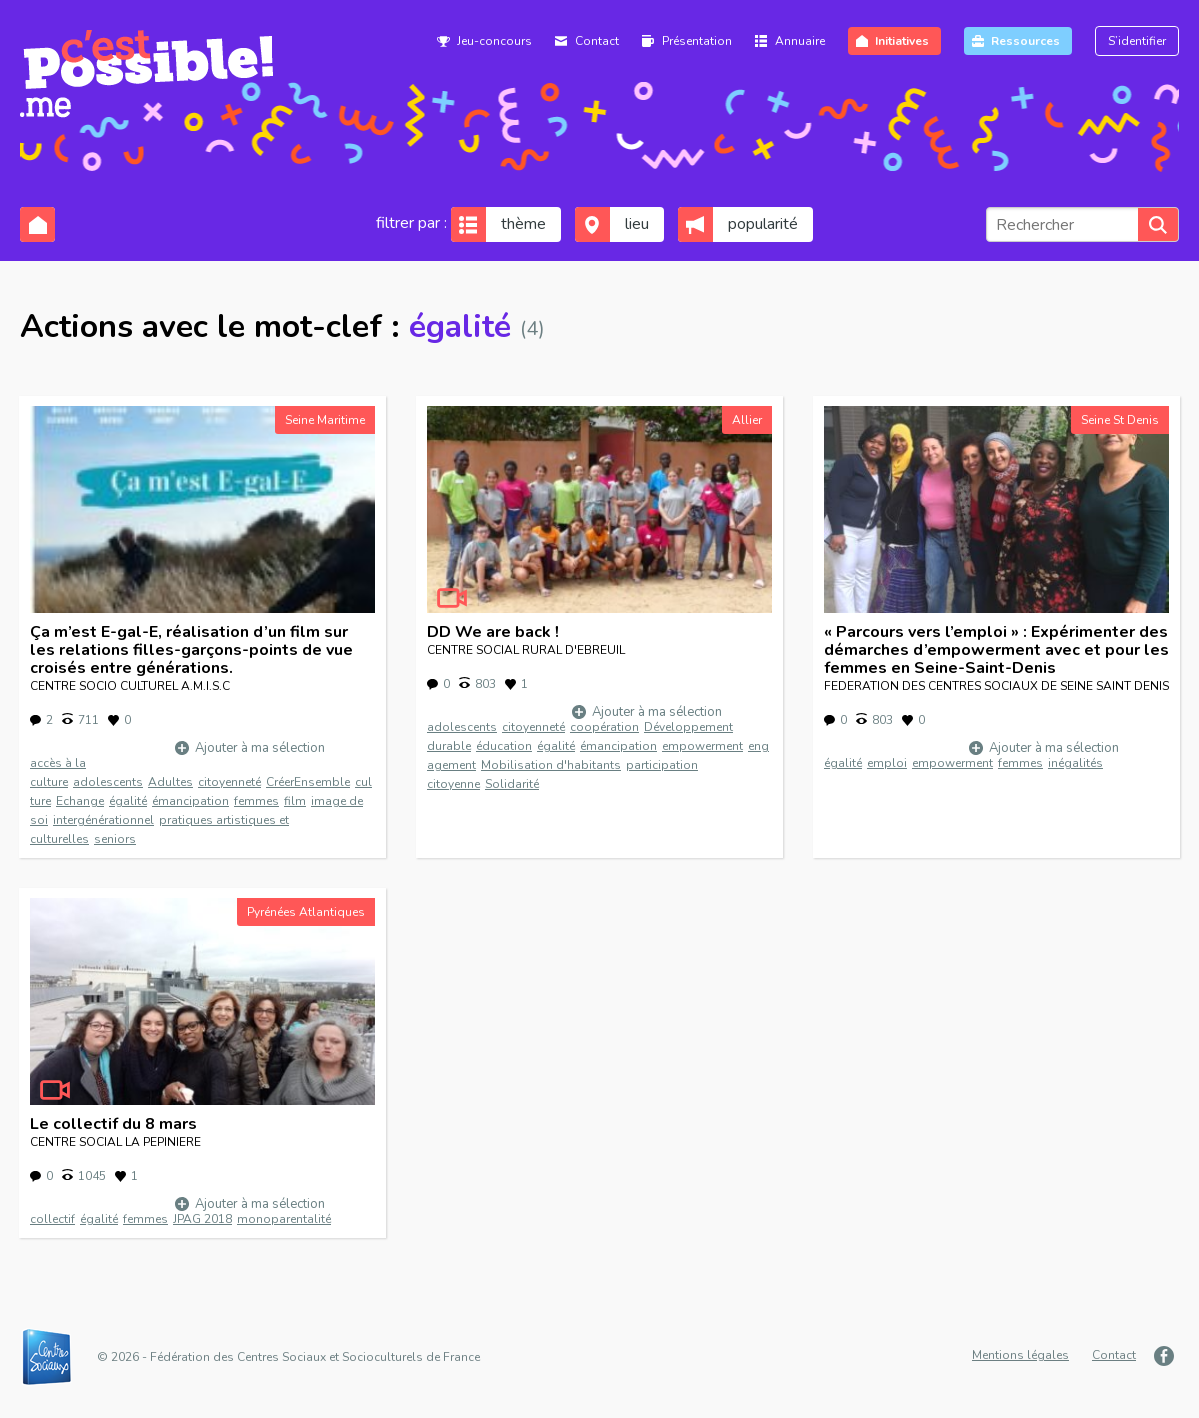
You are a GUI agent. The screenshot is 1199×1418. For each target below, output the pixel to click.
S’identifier (1137, 41)
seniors (115, 839)
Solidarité (512, 784)
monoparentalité (284, 1219)
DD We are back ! (493, 632)
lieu (637, 224)
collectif (52, 1219)
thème (523, 224)
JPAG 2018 (202, 1219)
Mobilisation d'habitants (551, 765)
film (295, 801)
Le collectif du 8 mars (113, 1124)
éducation (504, 746)
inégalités (1075, 763)
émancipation (190, 801)
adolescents (108, 782)
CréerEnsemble (308, 782)
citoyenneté (229, 782)
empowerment (702, 746)
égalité (128, 801)
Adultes (170, 782)
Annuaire (800, 41)
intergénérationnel (103, 820)
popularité (763, 224)
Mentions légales (1020, 1355)
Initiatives (902, 41)
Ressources (1025, 41)
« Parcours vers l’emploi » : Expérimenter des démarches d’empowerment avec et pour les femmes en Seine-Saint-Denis (996, 650)
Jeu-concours (494, 41)
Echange (80, 801)
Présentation (697, 41)
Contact (597, 41)
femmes (256, 801)
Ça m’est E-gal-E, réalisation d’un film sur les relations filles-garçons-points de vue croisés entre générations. (191, 650)
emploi (887, 763)
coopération (604, 727)
